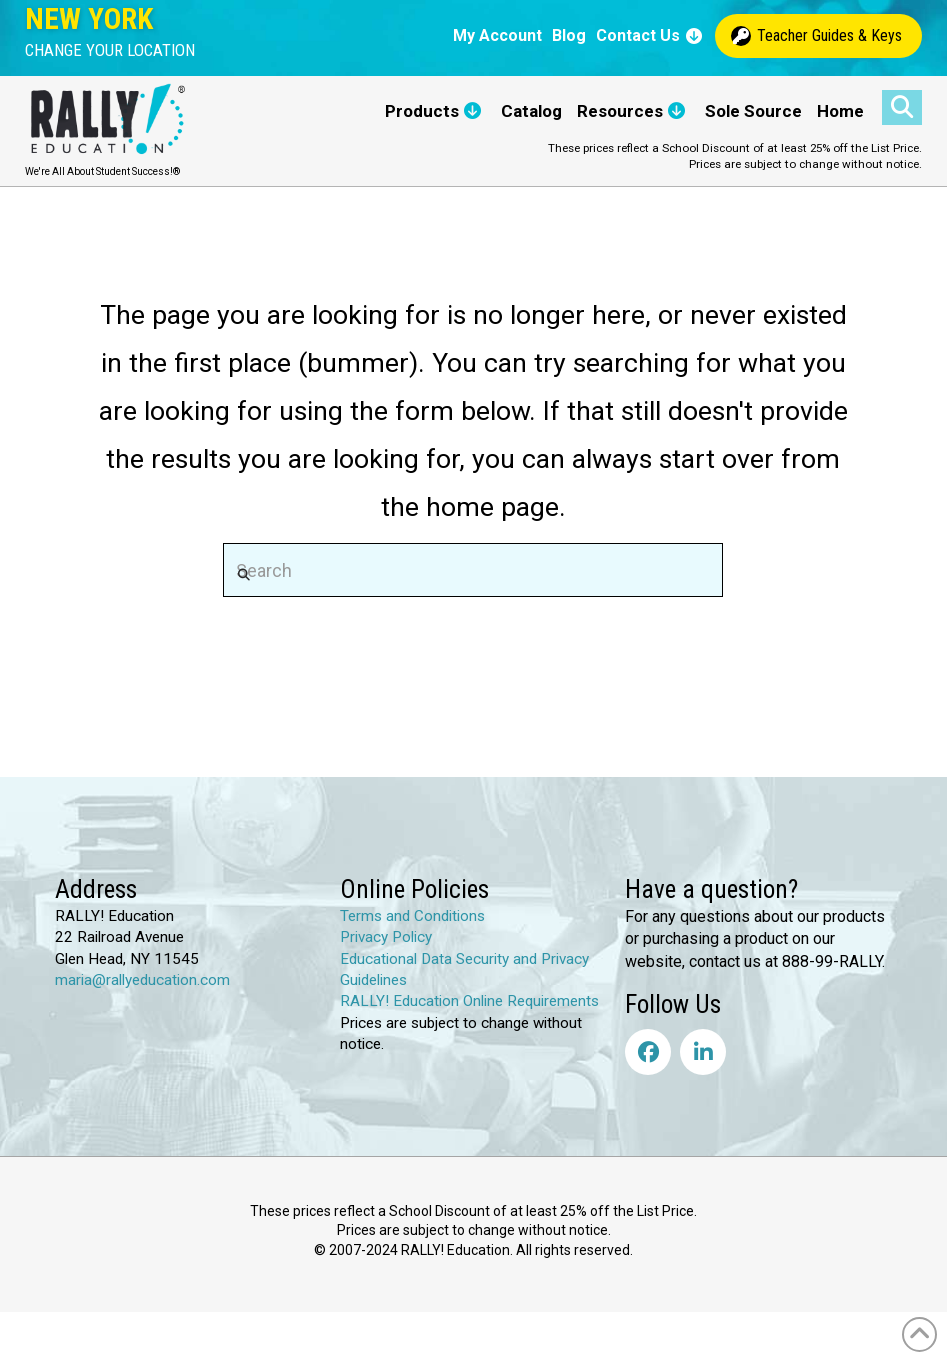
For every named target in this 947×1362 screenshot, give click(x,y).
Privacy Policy (386, 937)
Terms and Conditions (412, 916)
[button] (110, 50)
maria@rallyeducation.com (142, 980)
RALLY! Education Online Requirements (469, 1001)
